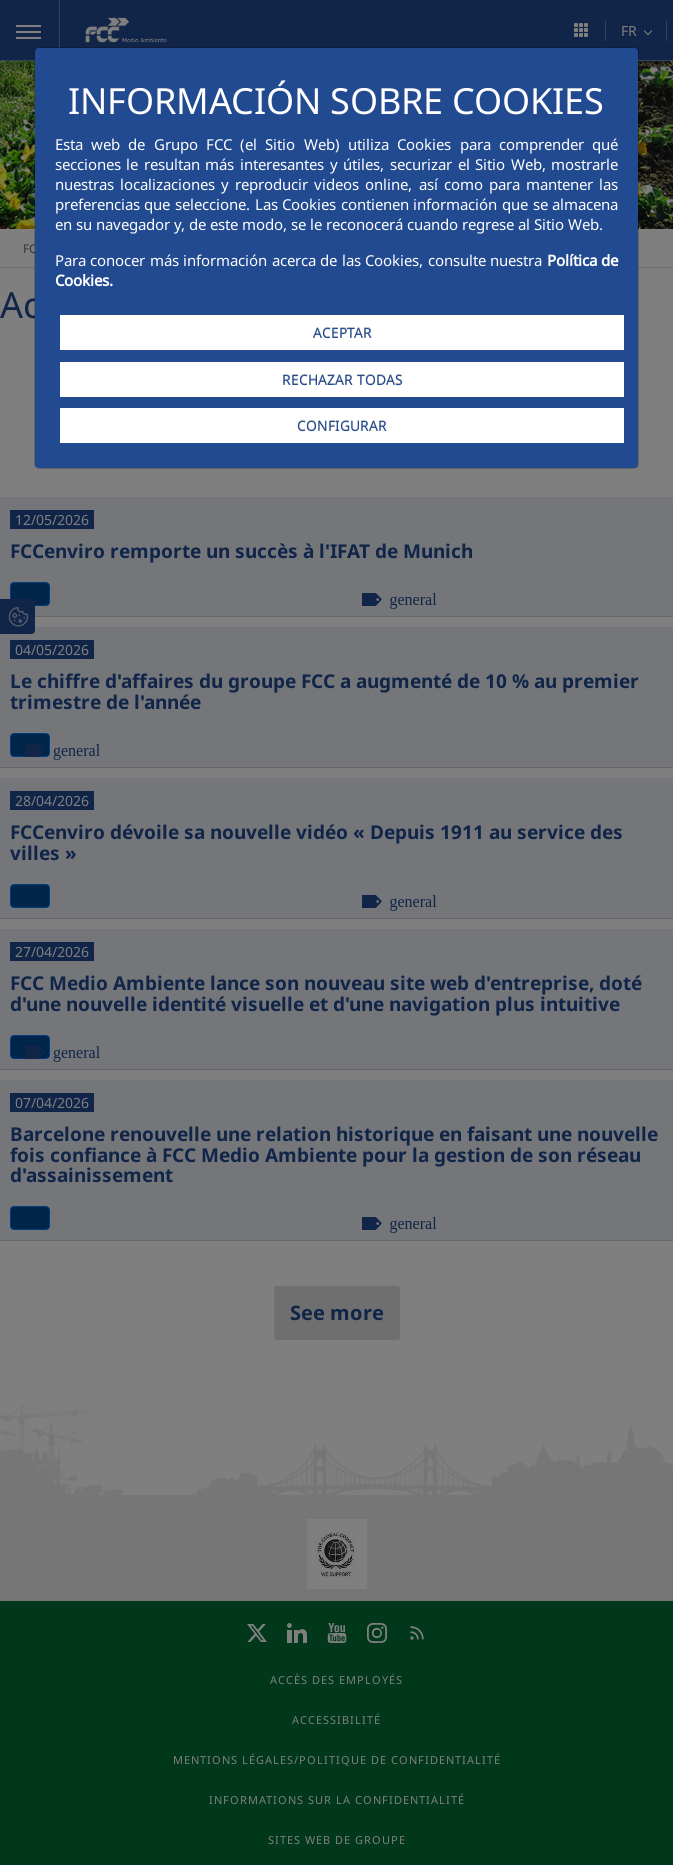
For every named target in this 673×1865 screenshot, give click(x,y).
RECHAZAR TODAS (342, 379)
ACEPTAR (342, 332)
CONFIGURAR (342, 425)
